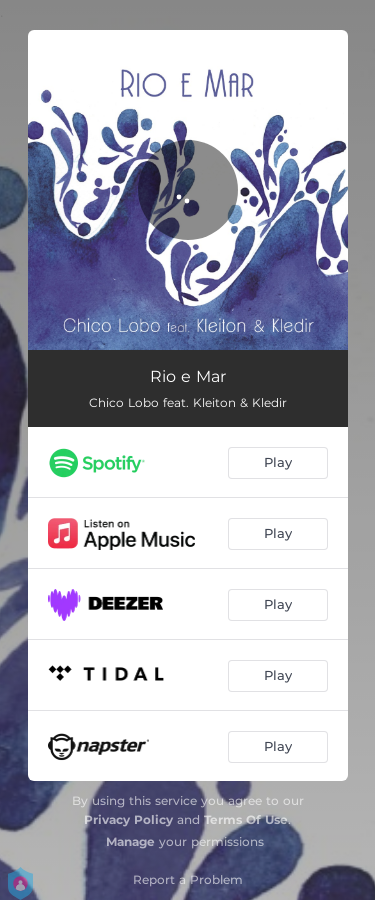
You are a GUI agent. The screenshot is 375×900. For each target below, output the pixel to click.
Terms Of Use (246, 819)
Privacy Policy (128, 819)
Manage (130, 841)
